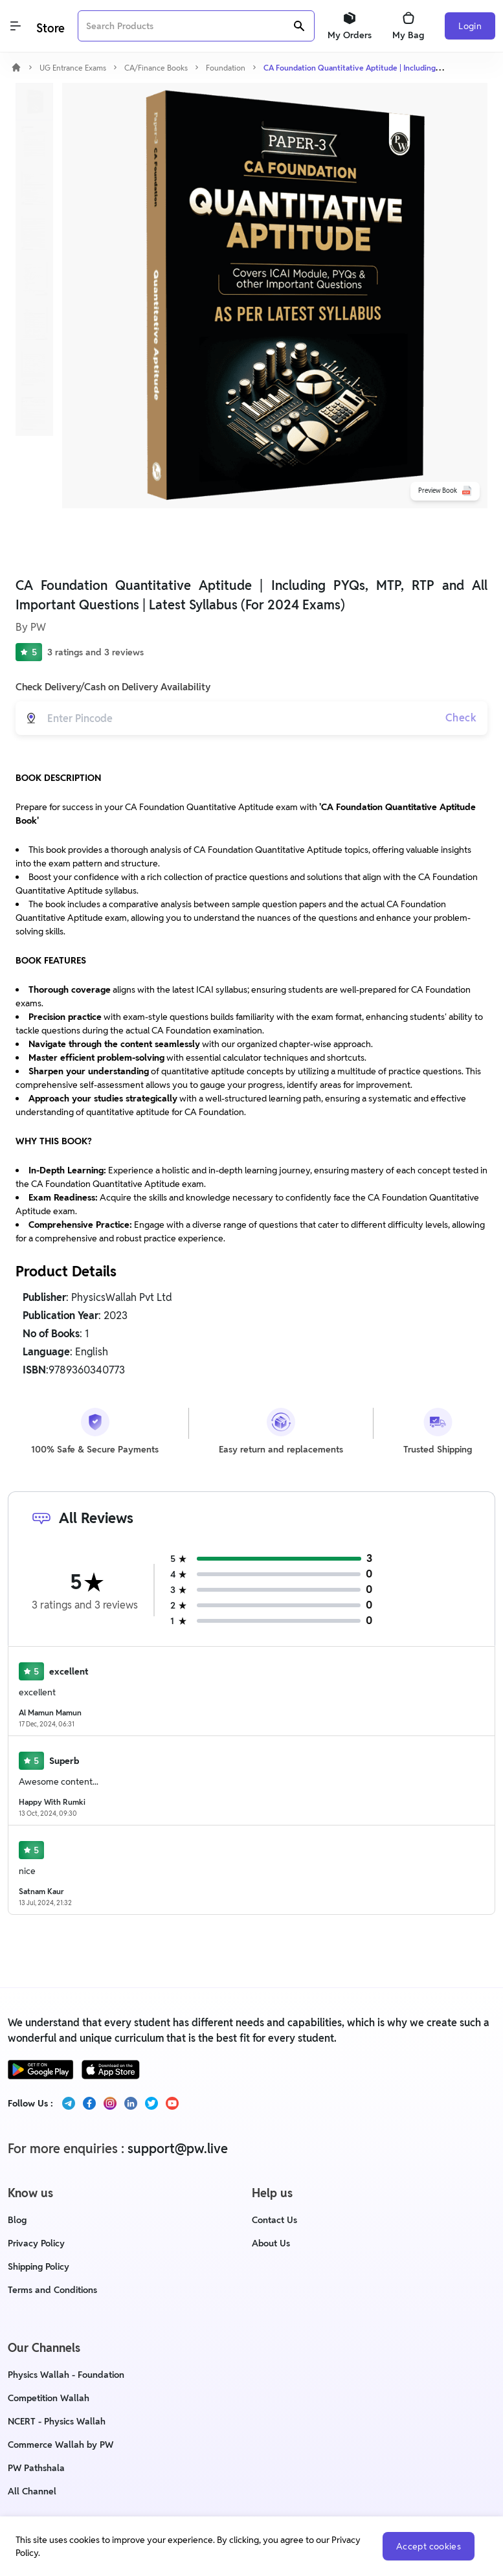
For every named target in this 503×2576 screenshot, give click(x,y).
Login (470, 26)
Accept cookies (428, 2546)
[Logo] (49, 26)
